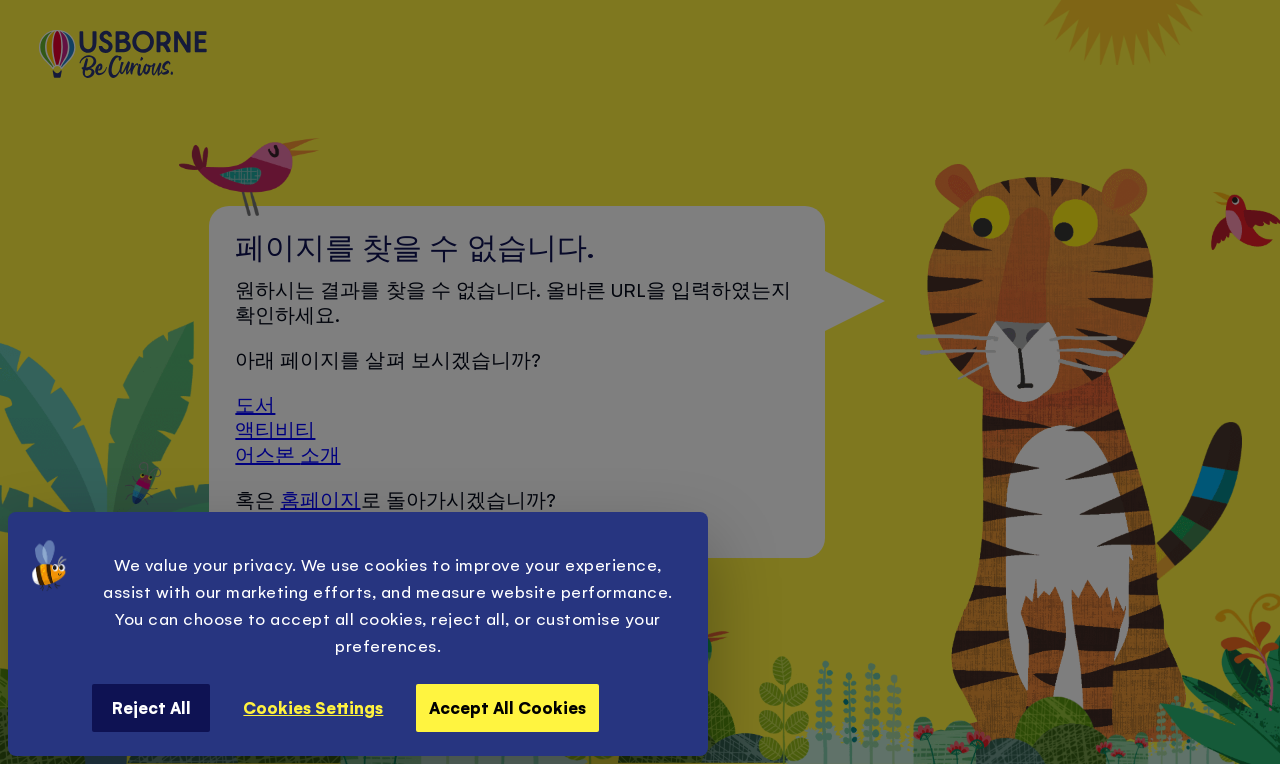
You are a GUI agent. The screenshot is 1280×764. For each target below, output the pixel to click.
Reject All (151, 707)
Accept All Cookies (507, 707)
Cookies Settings (313, 707)
